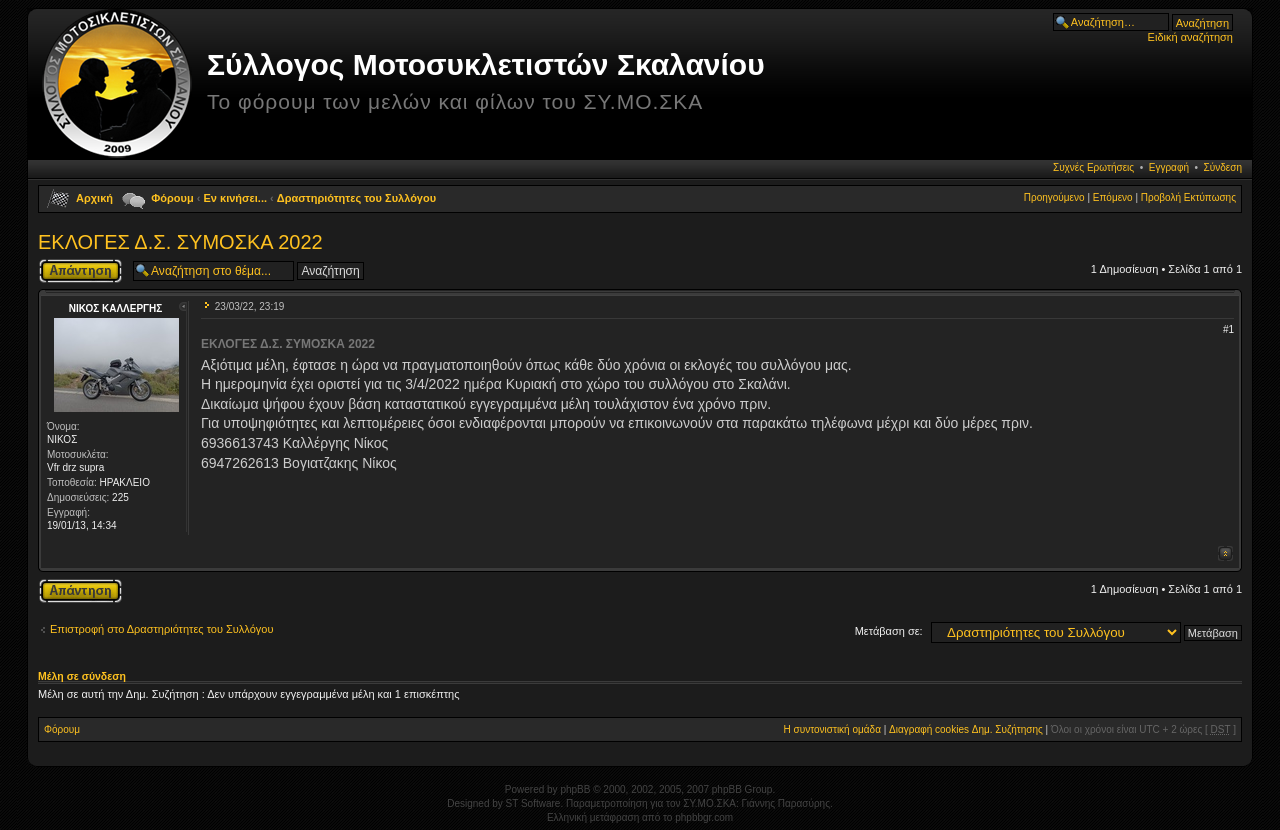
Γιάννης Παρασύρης (786, 803)
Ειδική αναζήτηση (1190, 37)
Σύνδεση (1223, 167)
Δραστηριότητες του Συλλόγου (356, 198)
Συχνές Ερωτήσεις (1093, 167)
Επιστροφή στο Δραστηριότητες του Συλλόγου (161, 629)
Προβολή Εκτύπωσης (1188, 197)
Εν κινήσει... (236, 198)
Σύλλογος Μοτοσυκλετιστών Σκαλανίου (486, 64)
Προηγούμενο (1054, 197)
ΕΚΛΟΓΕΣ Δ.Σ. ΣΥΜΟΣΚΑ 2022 (180, 242)
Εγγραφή (1169, 167)
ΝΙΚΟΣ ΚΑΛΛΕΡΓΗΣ (116, 308)
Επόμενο (1113, 197)
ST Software (533, 803)
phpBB (575, 789)
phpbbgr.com (704, 817)
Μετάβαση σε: (889, 631)
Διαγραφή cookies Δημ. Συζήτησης (966, 729)
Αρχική (94, 198)
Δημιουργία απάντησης (80, 271)
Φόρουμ (172, 198)
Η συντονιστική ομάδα (832, 729)
